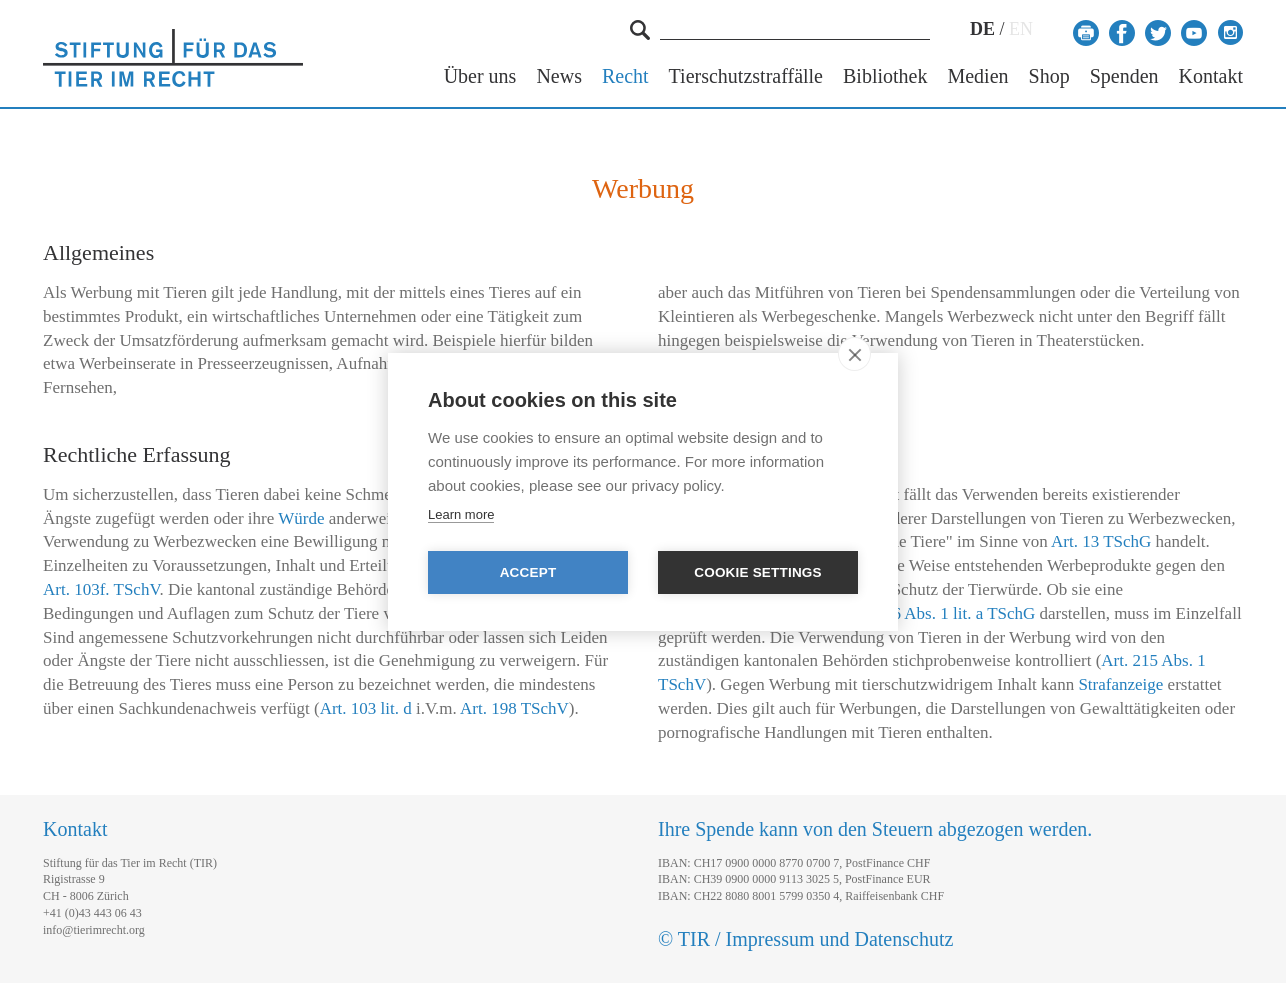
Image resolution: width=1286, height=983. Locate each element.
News (559, 76)
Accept (528, 572)
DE (982, 29)
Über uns (480, 76)
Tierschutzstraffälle (746, 76)
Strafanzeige (1120, 684)
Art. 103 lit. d (366, 708)
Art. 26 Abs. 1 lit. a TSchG (944, 613)
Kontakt (1211, 76)
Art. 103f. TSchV (101, 589)
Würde (301, 518)
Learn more (461, 514)
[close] (854, 354)
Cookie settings (758, 572)
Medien (977, 76)
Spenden (1124, 76)
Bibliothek (885, 76)
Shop (1049, 76)
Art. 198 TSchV (514, 708)
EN (1021, 29)
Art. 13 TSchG (1101, 541)
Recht (625, 76)
